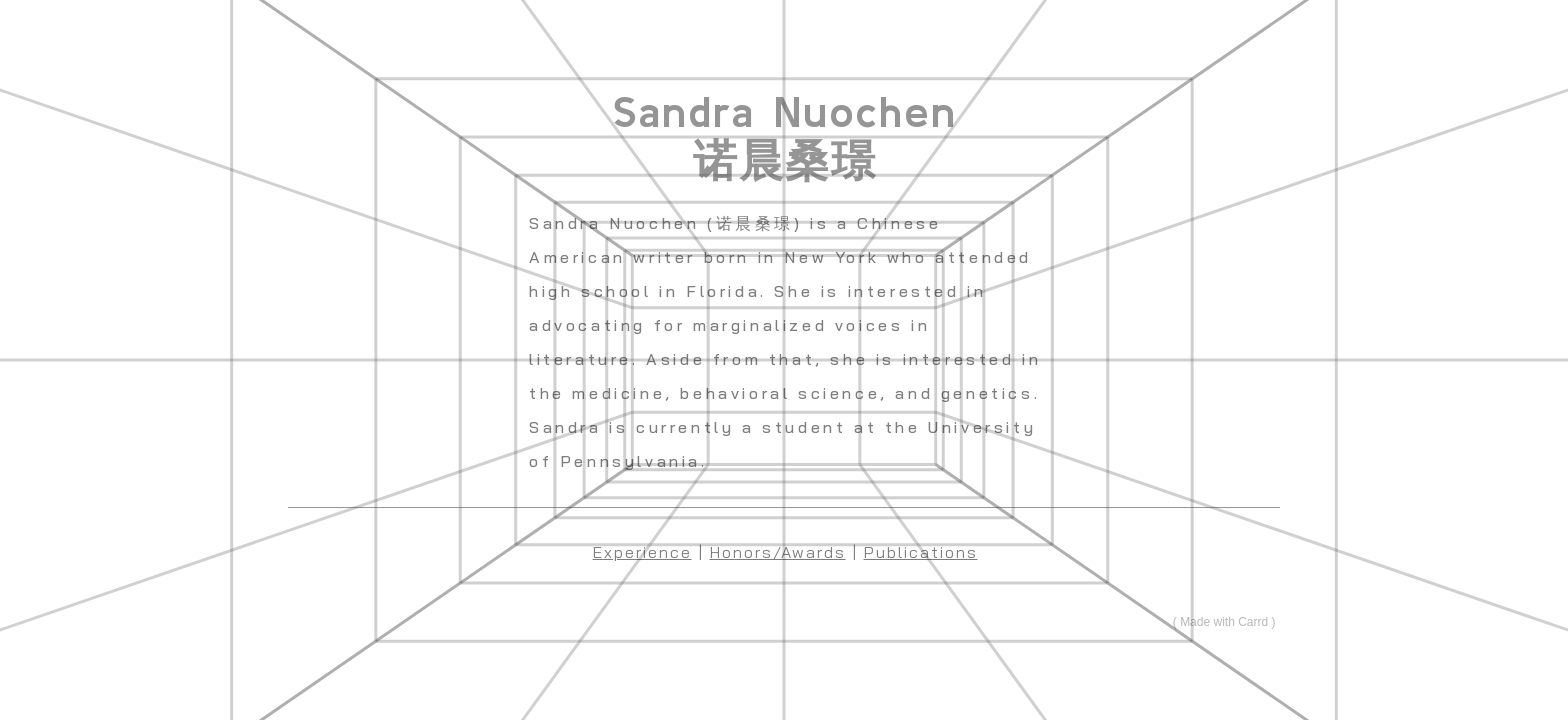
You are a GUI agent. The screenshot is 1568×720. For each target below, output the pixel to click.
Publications (921, 552)
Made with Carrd (1224, 622)
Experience (642, 552)
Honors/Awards (778, 552)
